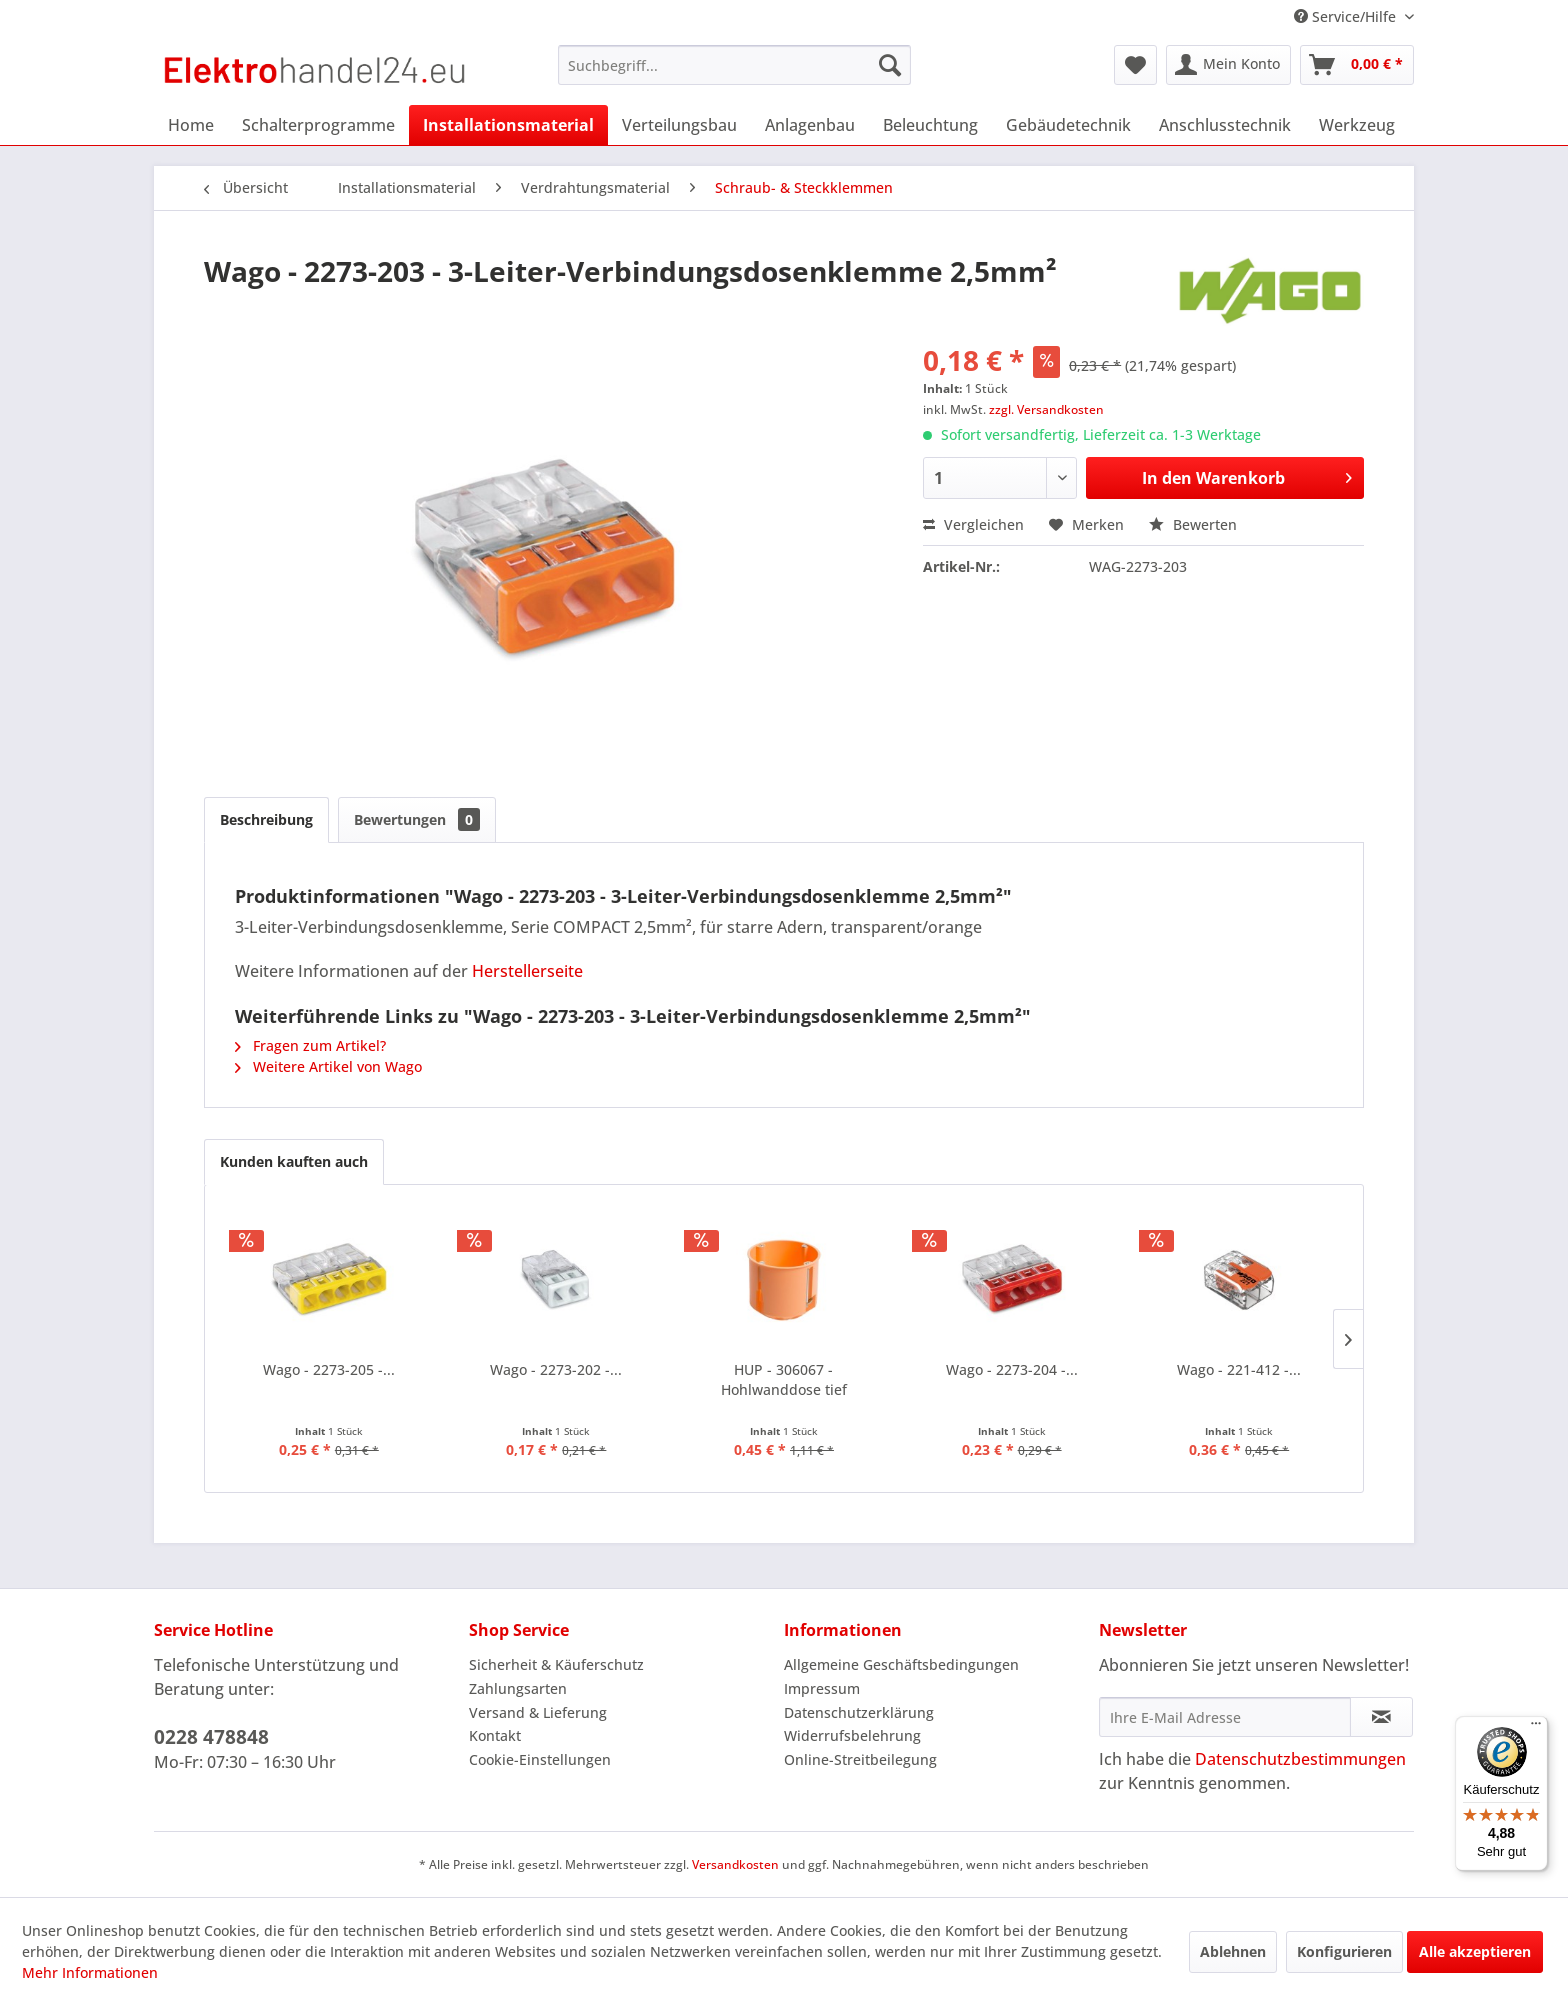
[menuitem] (734, 65)
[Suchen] (890, 65)
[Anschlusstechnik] (1225, 125)
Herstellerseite (527, 971)
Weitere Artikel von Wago (328, 1066)
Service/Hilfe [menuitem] (1347, 16)
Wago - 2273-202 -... (556, 1369)
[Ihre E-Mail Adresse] (1225, 1717)
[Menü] (1536, 1728)
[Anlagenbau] (810, 125)
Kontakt (495, 1735)
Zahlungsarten (518, 1688)
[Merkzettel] (1135, 65)
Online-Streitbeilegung (860, 1759)
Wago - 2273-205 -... (329, 1369)
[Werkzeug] (1357, 125)
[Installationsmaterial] (508, 125)
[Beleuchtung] (930, 125)
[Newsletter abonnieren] (1381, 1717)
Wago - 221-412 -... (1239, 1369)
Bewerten (1193, 524)
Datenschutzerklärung (859, 1712)
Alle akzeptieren (1475, 1951)
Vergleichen (973, 524)
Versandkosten (735, 1864)
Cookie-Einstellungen (540, 1759)
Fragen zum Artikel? (310, 1045)
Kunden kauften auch (294, 1161)
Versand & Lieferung (538, 1712)
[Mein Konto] (1228, 65)
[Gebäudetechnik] (1068, 125)
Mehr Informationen (90, 1972)
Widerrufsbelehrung (852, 1735)
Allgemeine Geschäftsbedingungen (901, 1664)
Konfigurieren (1344, 1951)
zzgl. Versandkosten (1046, 409)
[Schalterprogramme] (318, 125)
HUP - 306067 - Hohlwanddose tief (784, 1379)
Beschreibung (266, 819)
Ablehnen (1233, 1951)
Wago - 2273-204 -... (1012, 1369)
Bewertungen (417, 819)
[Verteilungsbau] (679, 125)
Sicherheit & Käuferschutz (556, 1664)
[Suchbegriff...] (734, 65)
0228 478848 (211, 1737)
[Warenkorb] (1357, 65)
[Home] (191, 125)
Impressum (822, 1688)
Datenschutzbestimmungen (1300, 1759)
